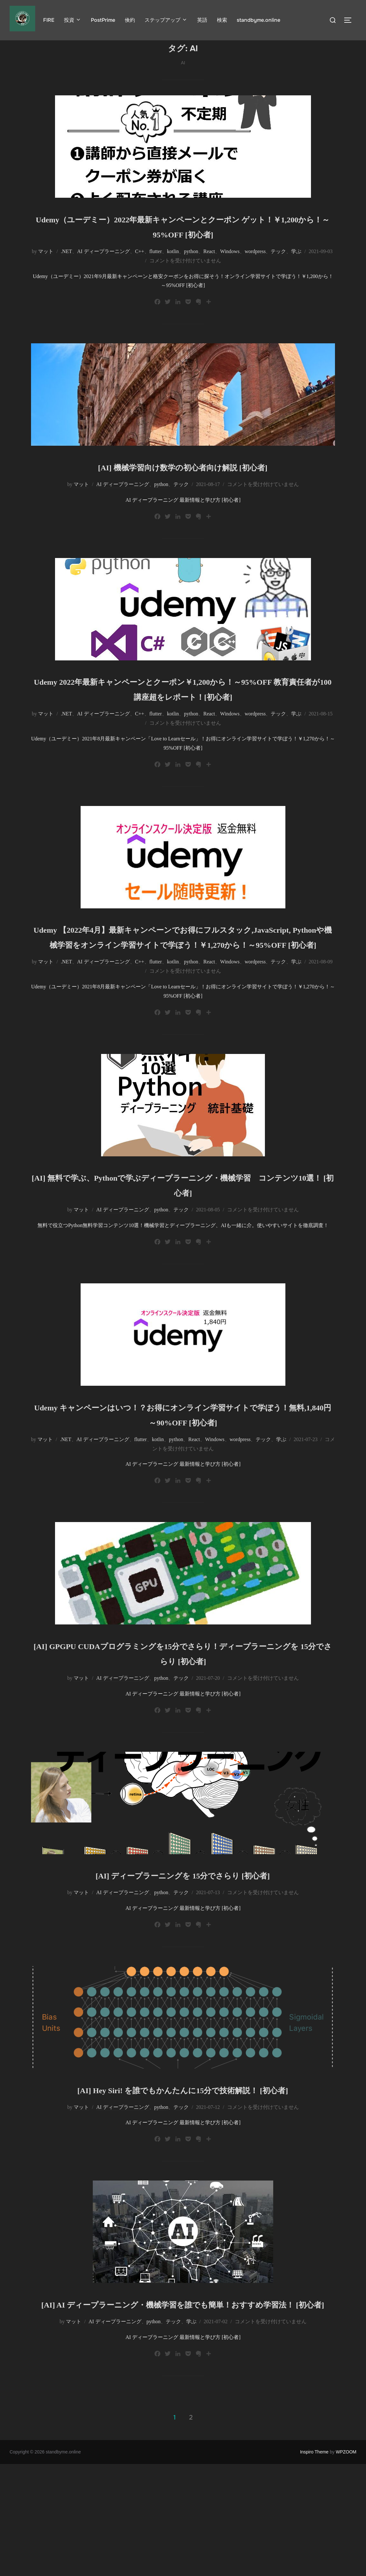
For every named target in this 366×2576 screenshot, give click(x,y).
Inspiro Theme (314, 2563)
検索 (222, 20)
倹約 (130, 20)
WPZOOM (346, 2563)
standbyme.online (258, 20)
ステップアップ (166, 20)
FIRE (48, 20)
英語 (202, 20)
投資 (72, 20)
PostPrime (103, 20)
